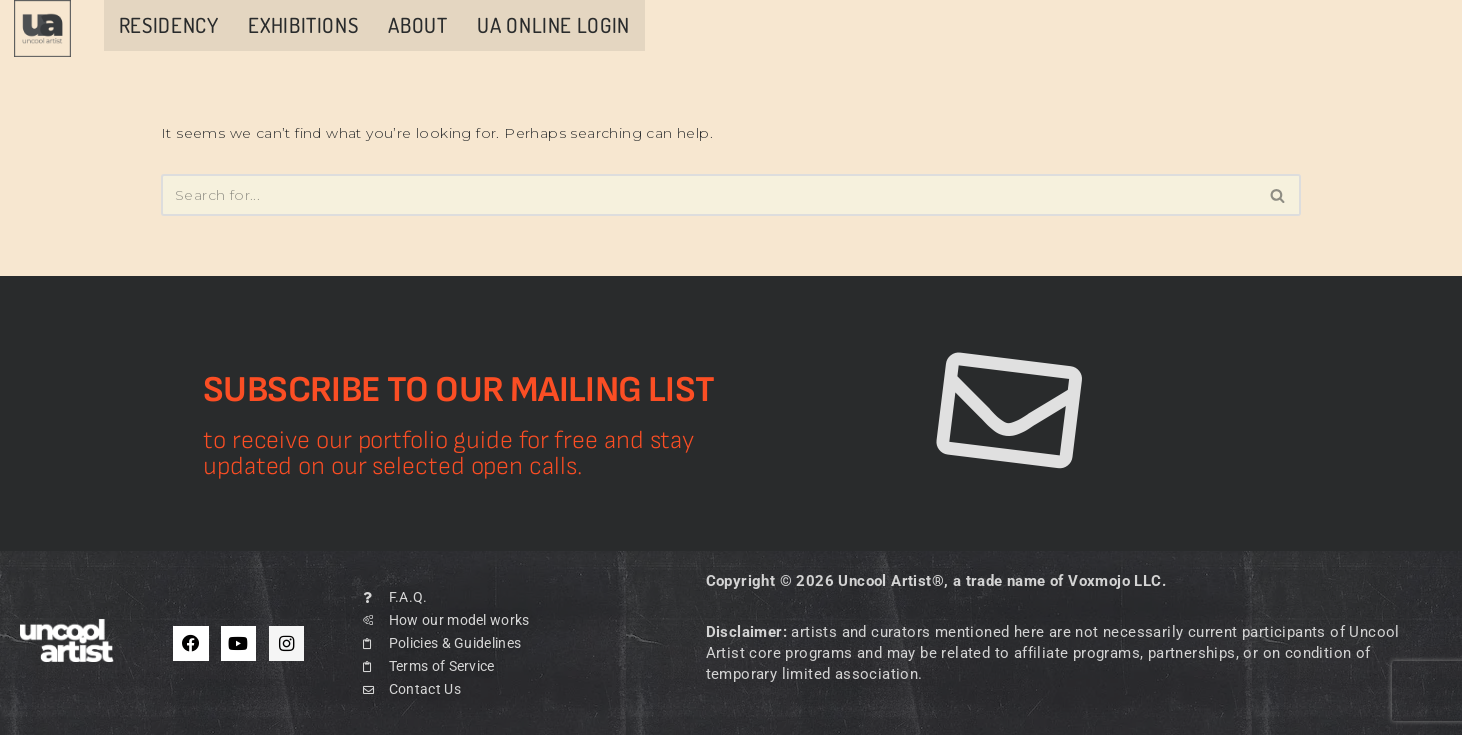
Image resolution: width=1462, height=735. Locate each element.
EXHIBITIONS (303, 25)
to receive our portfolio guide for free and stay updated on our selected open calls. (448, 453)
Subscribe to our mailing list (459, 390)
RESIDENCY (169, 25)
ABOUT (417, 25)
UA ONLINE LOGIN (553, 25)
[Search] (708, 195)
